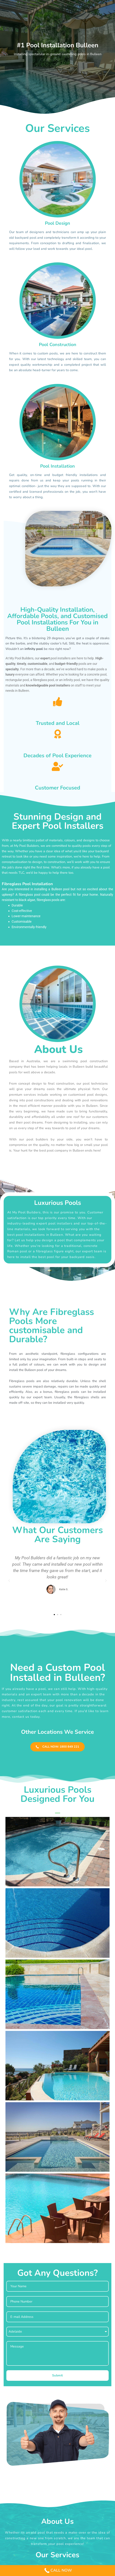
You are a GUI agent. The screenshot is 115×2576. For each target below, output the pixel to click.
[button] (9, 1581)
